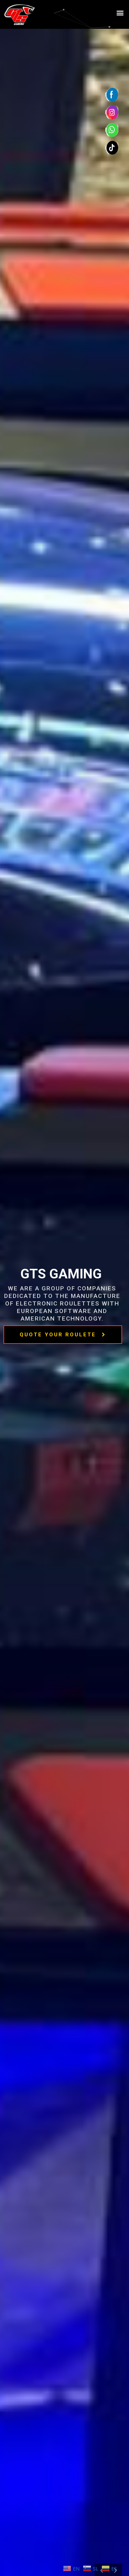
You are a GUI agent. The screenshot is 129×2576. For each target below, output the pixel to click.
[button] (120, 13)
